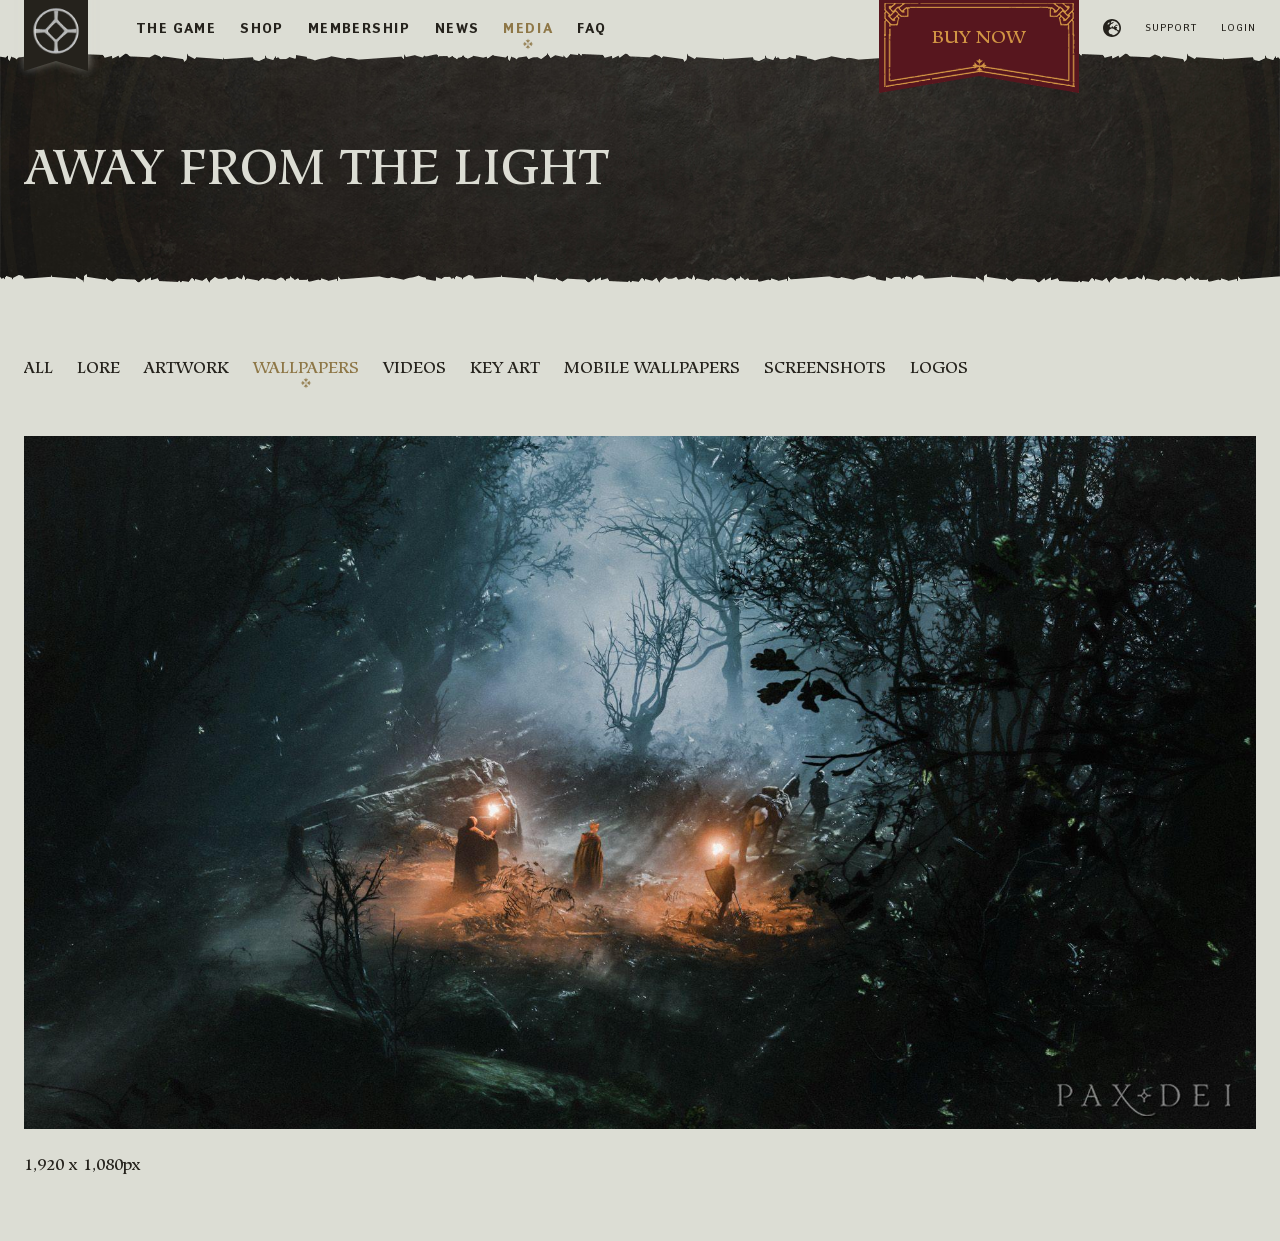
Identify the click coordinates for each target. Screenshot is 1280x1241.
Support (1171, 27)
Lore (98, 367)
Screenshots (825, 367)
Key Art (505, 367)
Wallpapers (306, 367)
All (38, 367)
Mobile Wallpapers (652, 367)
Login (1238, 27)
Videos (414, 367)
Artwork (186, 367)
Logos (939, 367)
